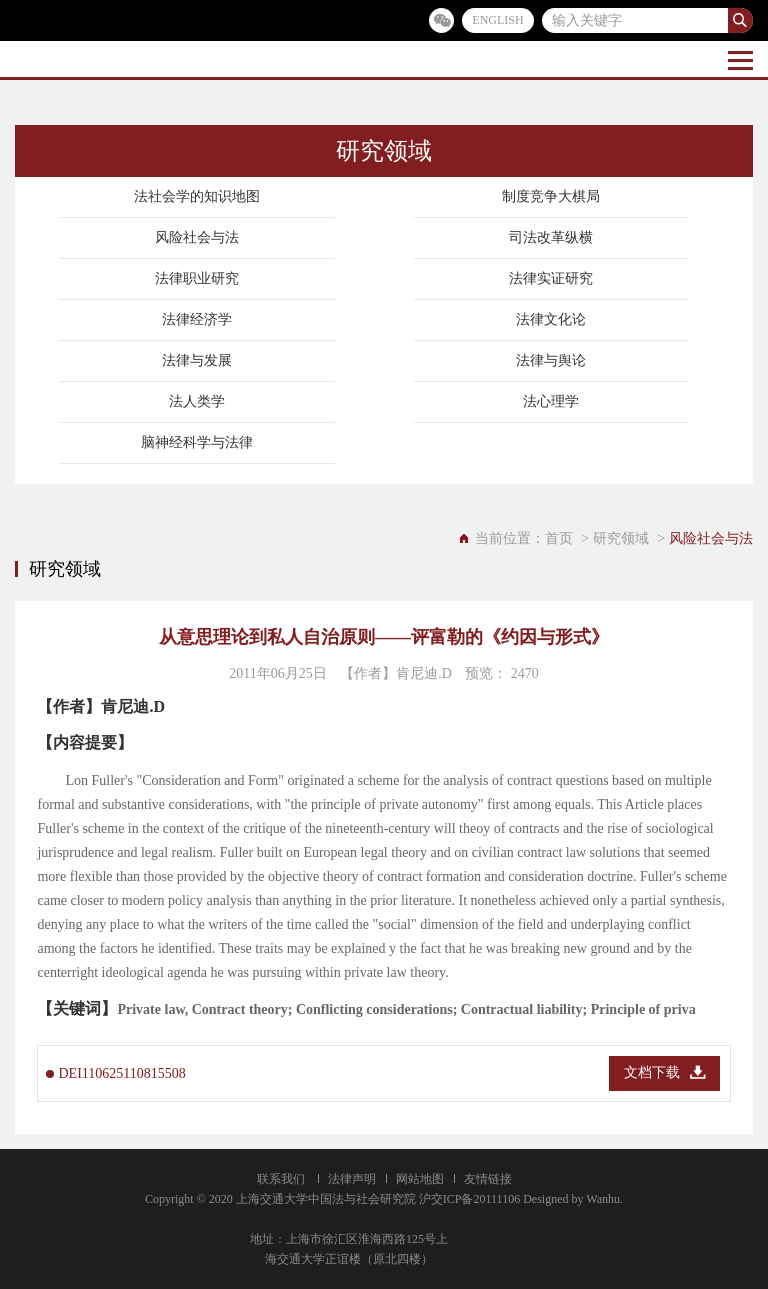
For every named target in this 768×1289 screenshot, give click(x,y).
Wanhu (603, 1199)
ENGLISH (497, 20)
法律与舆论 (551, 360)
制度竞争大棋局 (551, 196)
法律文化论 (551, 319)
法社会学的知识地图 (197, 196)
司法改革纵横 (551, 237)
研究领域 (621, 538)
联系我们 (281, 1179)
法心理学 (551, 401)
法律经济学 (197, 319)
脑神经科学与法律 (197, 442)
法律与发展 (197, 360)
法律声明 (352, 1179)
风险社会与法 (197, 237)
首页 (559, 538)
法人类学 (197, 401)
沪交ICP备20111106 (469, 1199)
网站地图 (420, 1179)
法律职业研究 (197, 278)
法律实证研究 (551, 278)
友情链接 (488, 1179)
